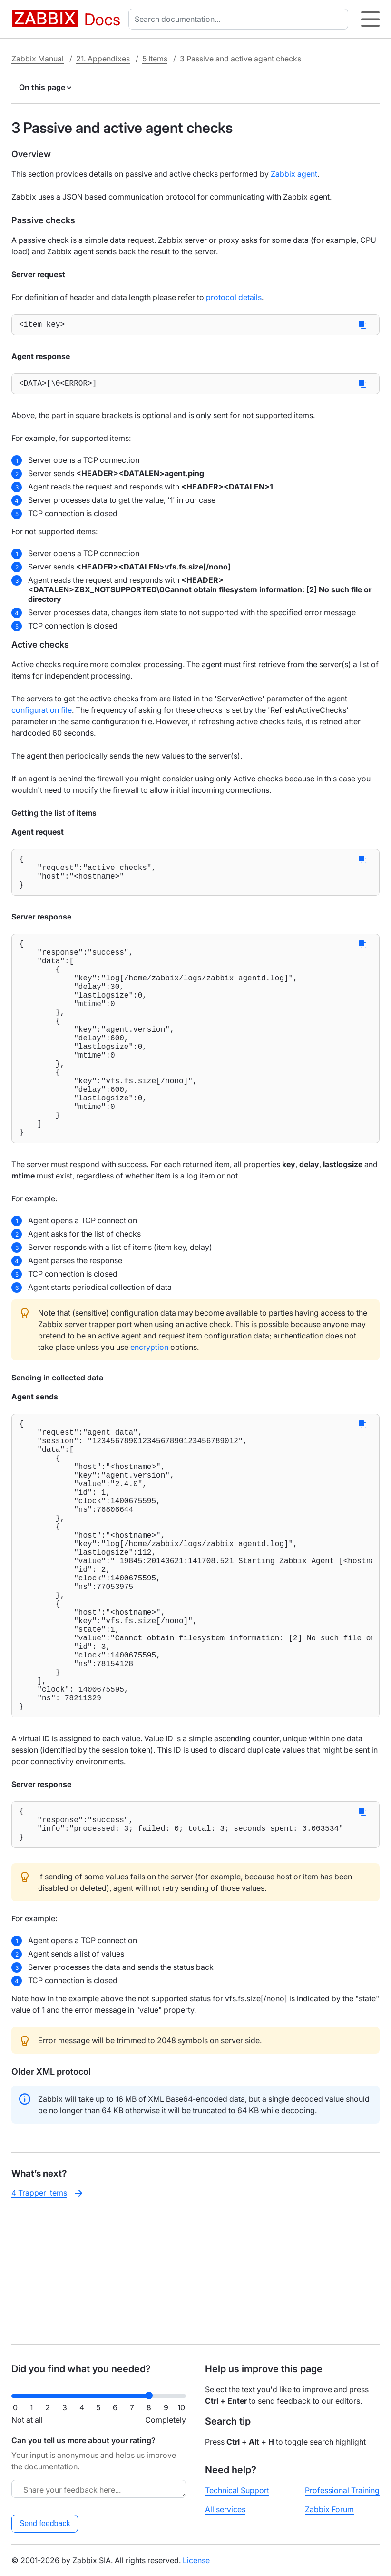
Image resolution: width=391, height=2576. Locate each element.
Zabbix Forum (329, 2509)
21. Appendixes (103, 58)
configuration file (41, 714)
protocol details (234, 297)
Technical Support (237, 2490)
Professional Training (342, 2490)
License (196, 2560)
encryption (149, 1402)
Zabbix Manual (37, 58)
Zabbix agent (294, 174)
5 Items (154, 58)
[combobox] (240, 19)
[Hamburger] (370, 19)
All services (225, 2509)
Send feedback (45, 2523)
